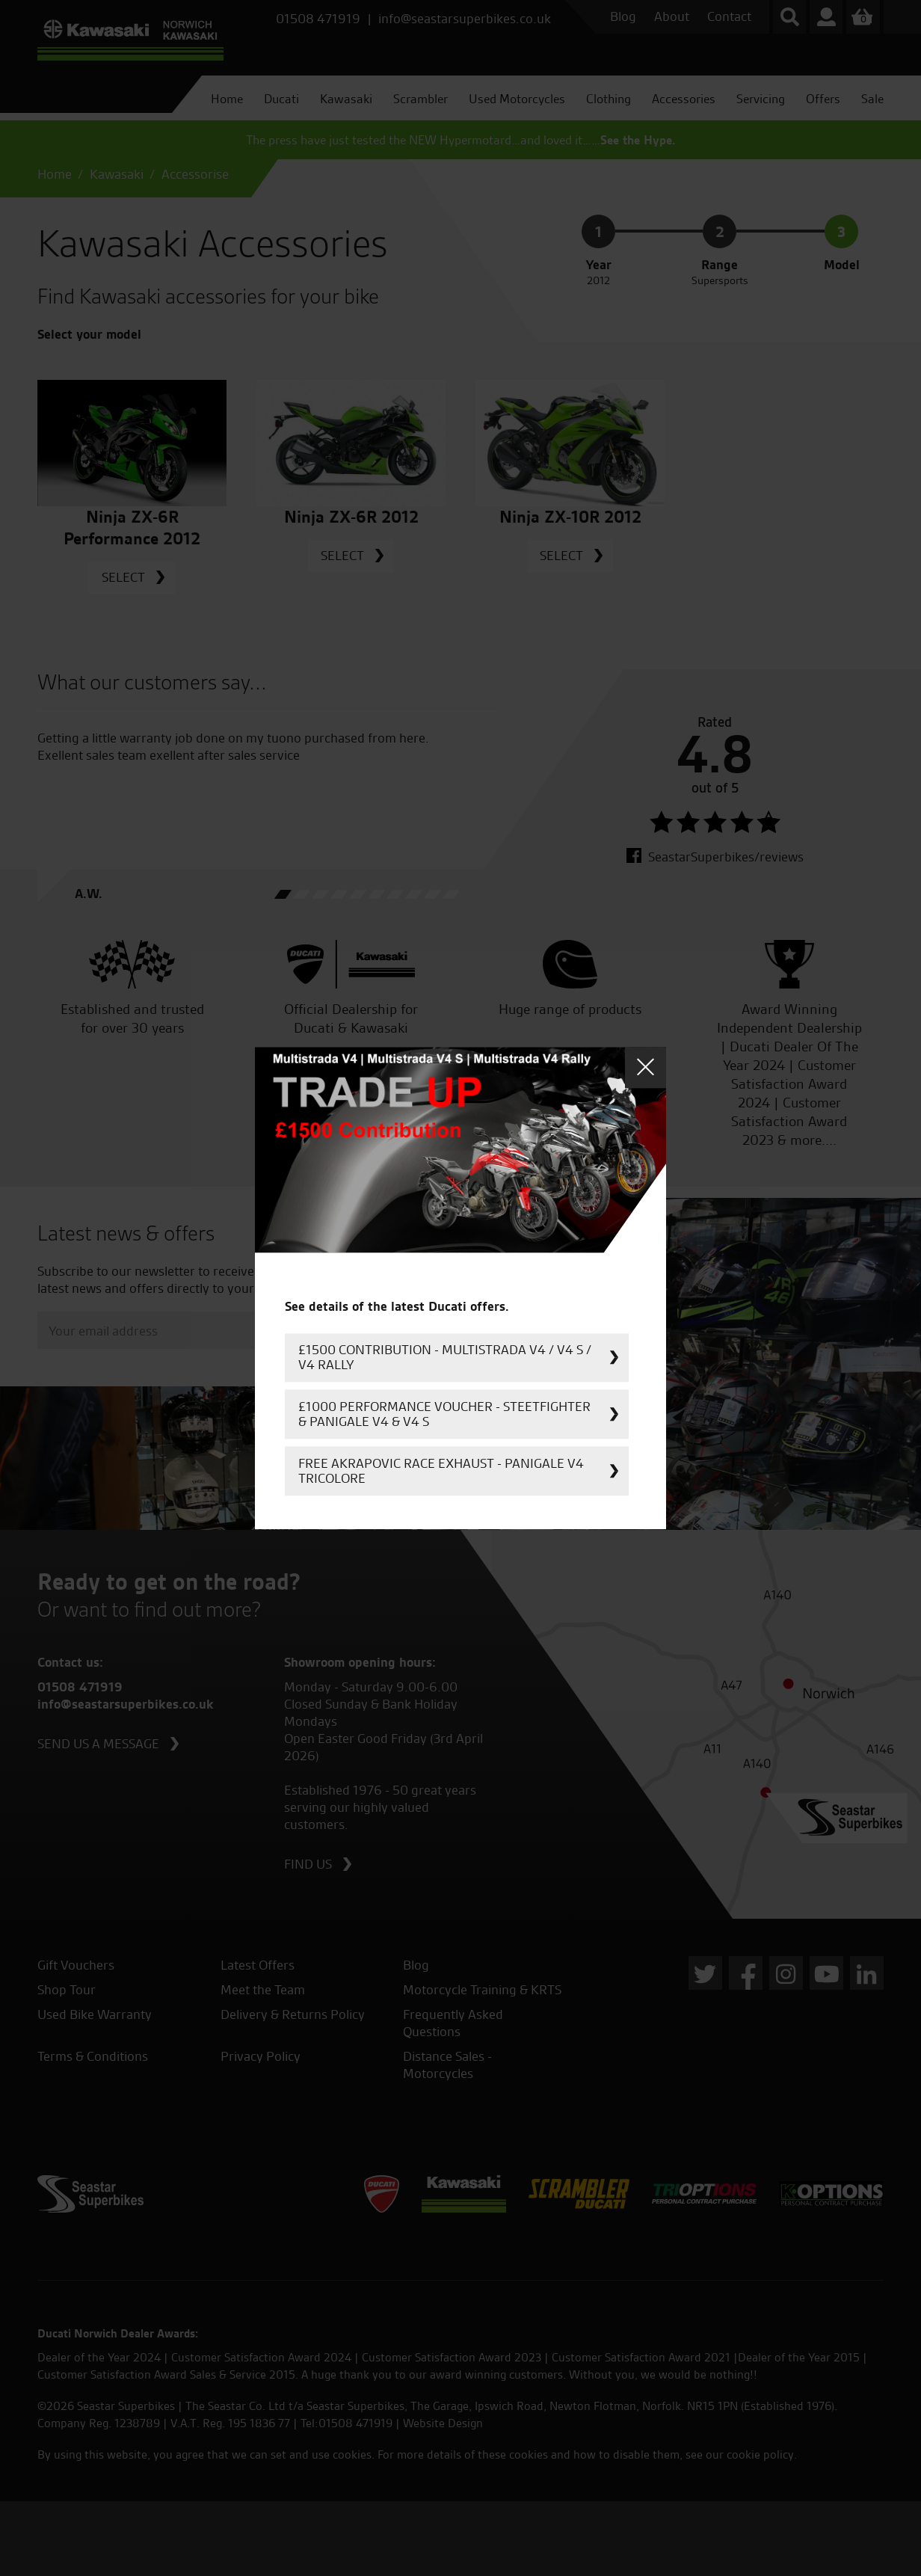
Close (645, 1067)
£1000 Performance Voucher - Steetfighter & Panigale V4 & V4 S (444, 1414)
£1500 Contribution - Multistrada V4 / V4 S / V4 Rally (444, 1357)
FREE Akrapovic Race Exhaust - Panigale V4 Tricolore (441, 1470)
